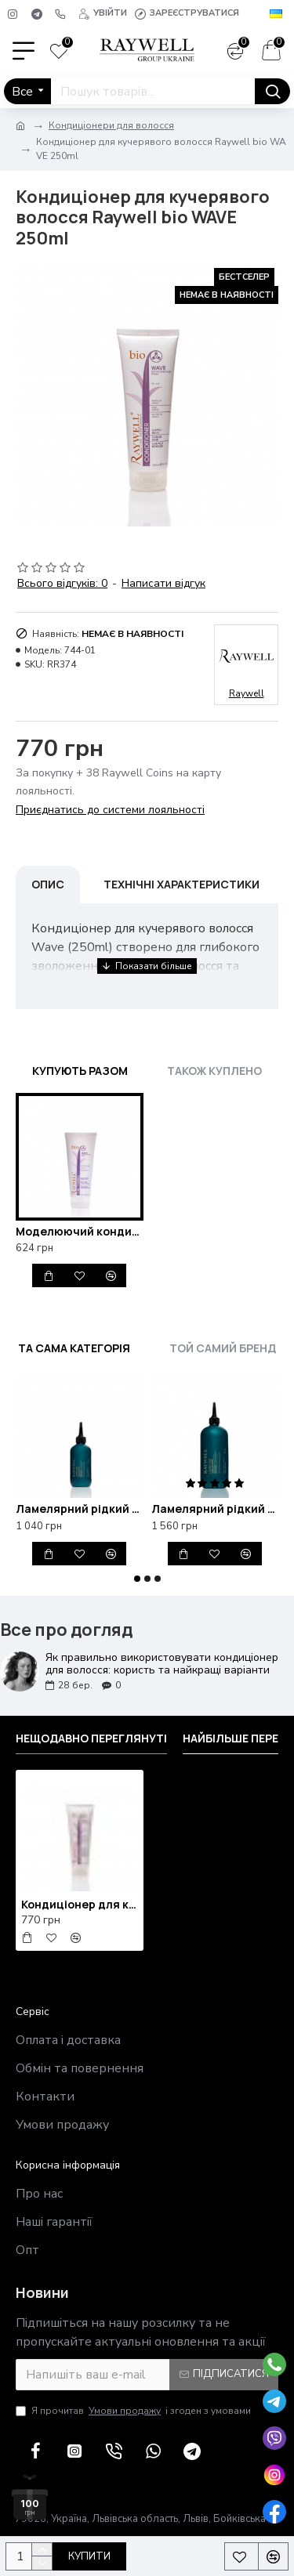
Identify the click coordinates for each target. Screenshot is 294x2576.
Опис (47, 884)
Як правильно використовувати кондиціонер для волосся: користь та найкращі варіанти (161, 1664)
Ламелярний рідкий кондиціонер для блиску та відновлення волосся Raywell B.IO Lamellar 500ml (215, 1509)
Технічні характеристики (181, 884)
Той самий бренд (222, 1347)
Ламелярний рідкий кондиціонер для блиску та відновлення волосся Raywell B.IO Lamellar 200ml (79, 1509)
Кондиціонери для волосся (111, 125)
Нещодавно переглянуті (91, 1738)
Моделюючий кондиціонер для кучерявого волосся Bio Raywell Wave (79, 1232)
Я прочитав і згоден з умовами (133, 2411)
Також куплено (214, 1070)
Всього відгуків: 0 (62, 583)
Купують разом (80, 1070)
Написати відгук (163, 583)
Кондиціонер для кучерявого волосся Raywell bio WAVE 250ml (79, 1905)
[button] (137, 1579)
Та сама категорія (74, 1347)
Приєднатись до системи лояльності (110, 809)
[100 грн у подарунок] (29, 2497)
